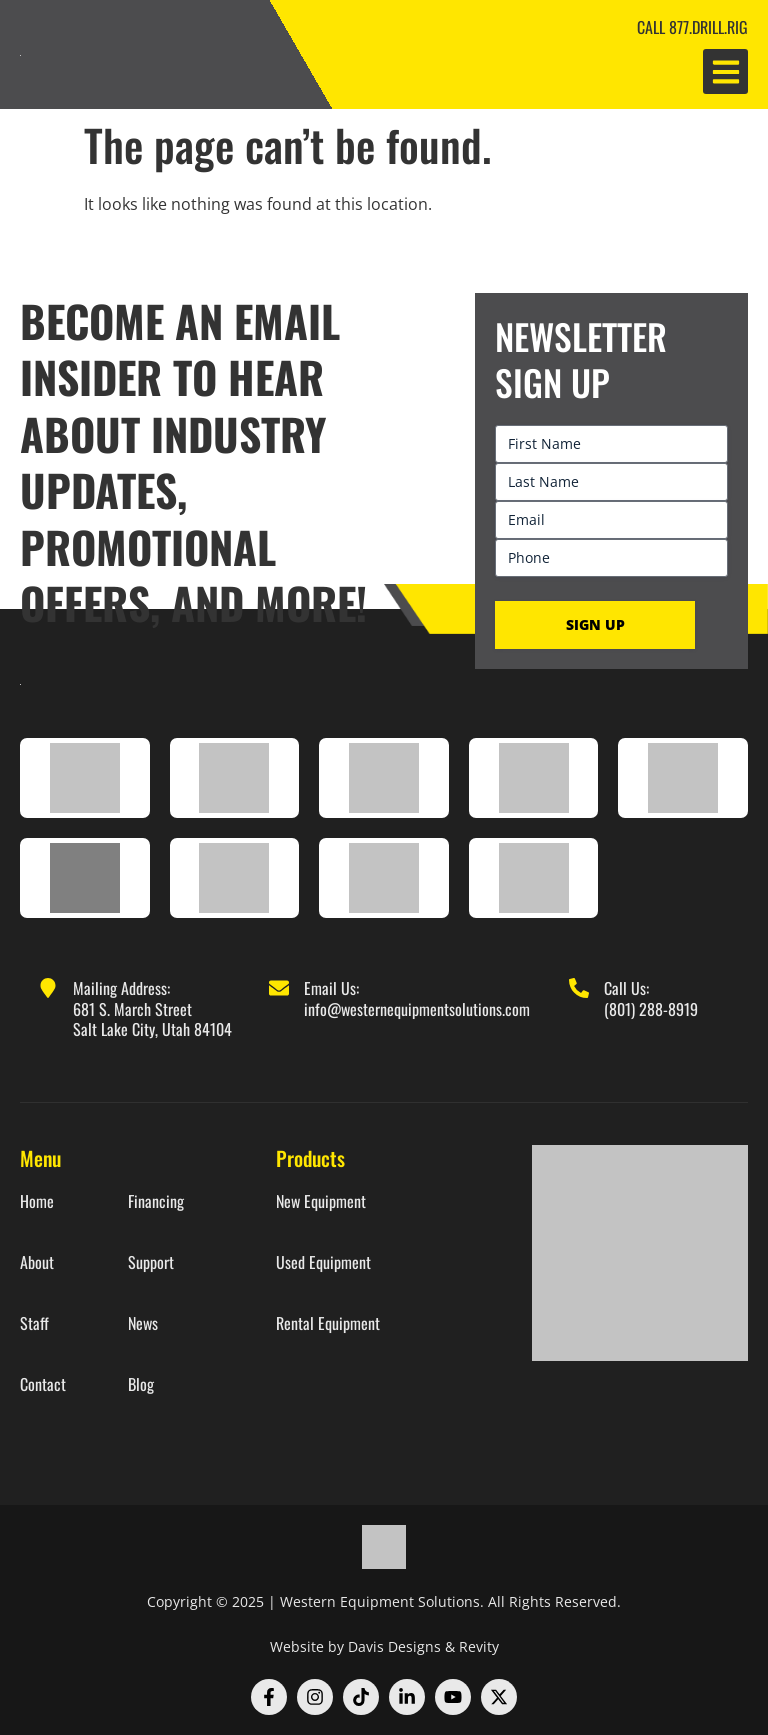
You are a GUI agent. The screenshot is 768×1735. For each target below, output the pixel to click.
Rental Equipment (328, 1323)
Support (151, 1262)
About (37, 1262)
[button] (725, 71)
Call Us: (626, 988)
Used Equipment (323, 1262)
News (143, 1323)
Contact (43, 1384)
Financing (156, 1201)
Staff (34, 1323)
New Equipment (321, 1201)
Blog (141, 1384)
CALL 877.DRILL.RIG (692, 27)
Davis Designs (394, 1646)
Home (37, 1201)
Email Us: (331, 988)
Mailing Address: (121, 988)
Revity (479, 1646)
